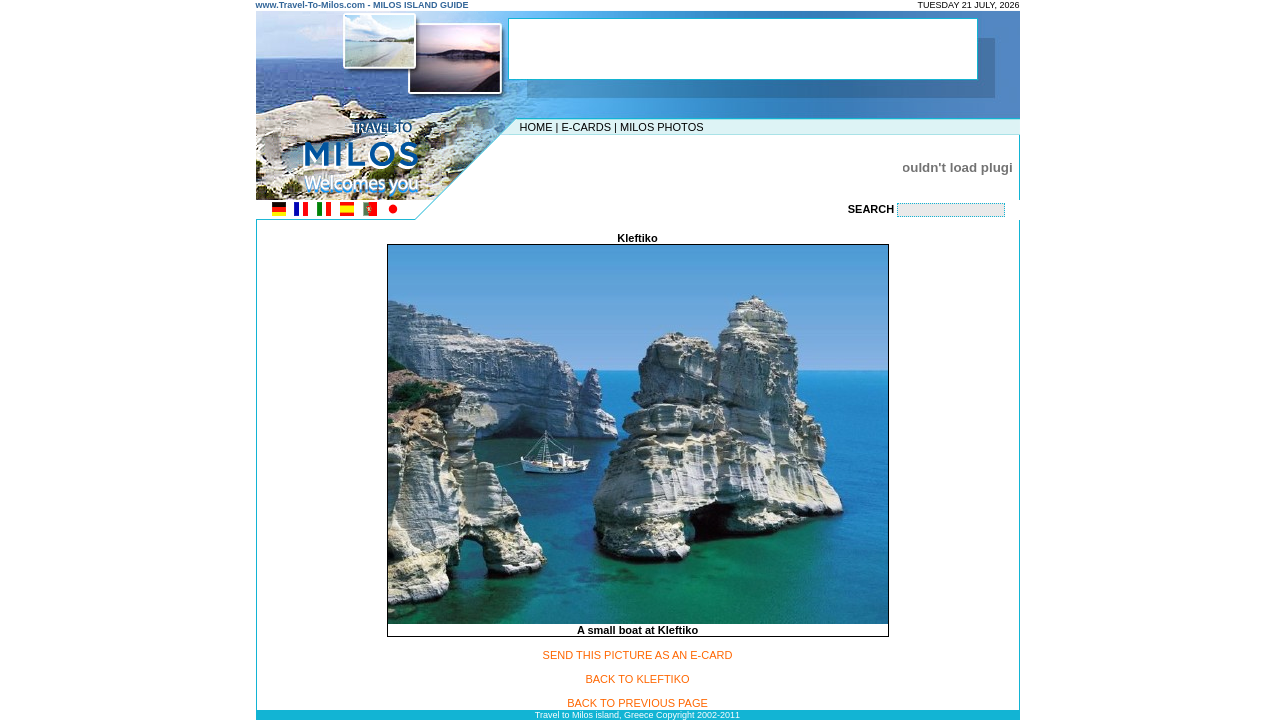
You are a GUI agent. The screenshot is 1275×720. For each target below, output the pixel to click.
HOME (536, 127)
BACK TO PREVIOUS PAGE (637, 703)
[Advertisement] (633, 167)
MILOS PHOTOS (662, 127)
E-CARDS (586, 127)
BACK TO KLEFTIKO (637, 679)
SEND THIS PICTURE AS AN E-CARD (638, 655)
